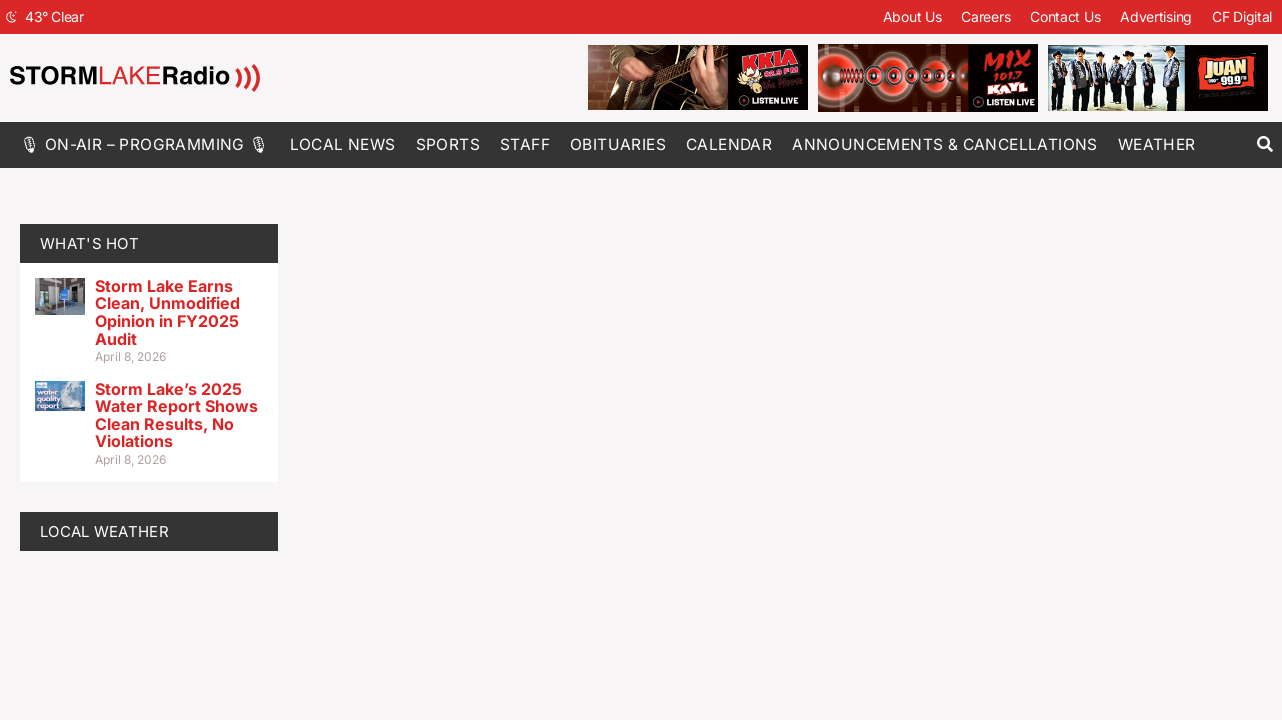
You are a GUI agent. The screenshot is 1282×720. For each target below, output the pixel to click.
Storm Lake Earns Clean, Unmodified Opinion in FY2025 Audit (167, 312)
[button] (1264, 144)
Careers (985, 16)
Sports (448, 144)
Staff (525, 144)
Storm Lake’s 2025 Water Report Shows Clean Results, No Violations (176, 415)
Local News (343, 144)
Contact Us (1065, 16)
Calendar (729, 144)
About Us (912, 16)
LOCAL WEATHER (104, 531)
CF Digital (1242, 16)
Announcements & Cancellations (945, 144)
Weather (1157, 144)
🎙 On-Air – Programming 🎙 (145, 144)
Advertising (1156, 16)
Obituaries (618, 144)
